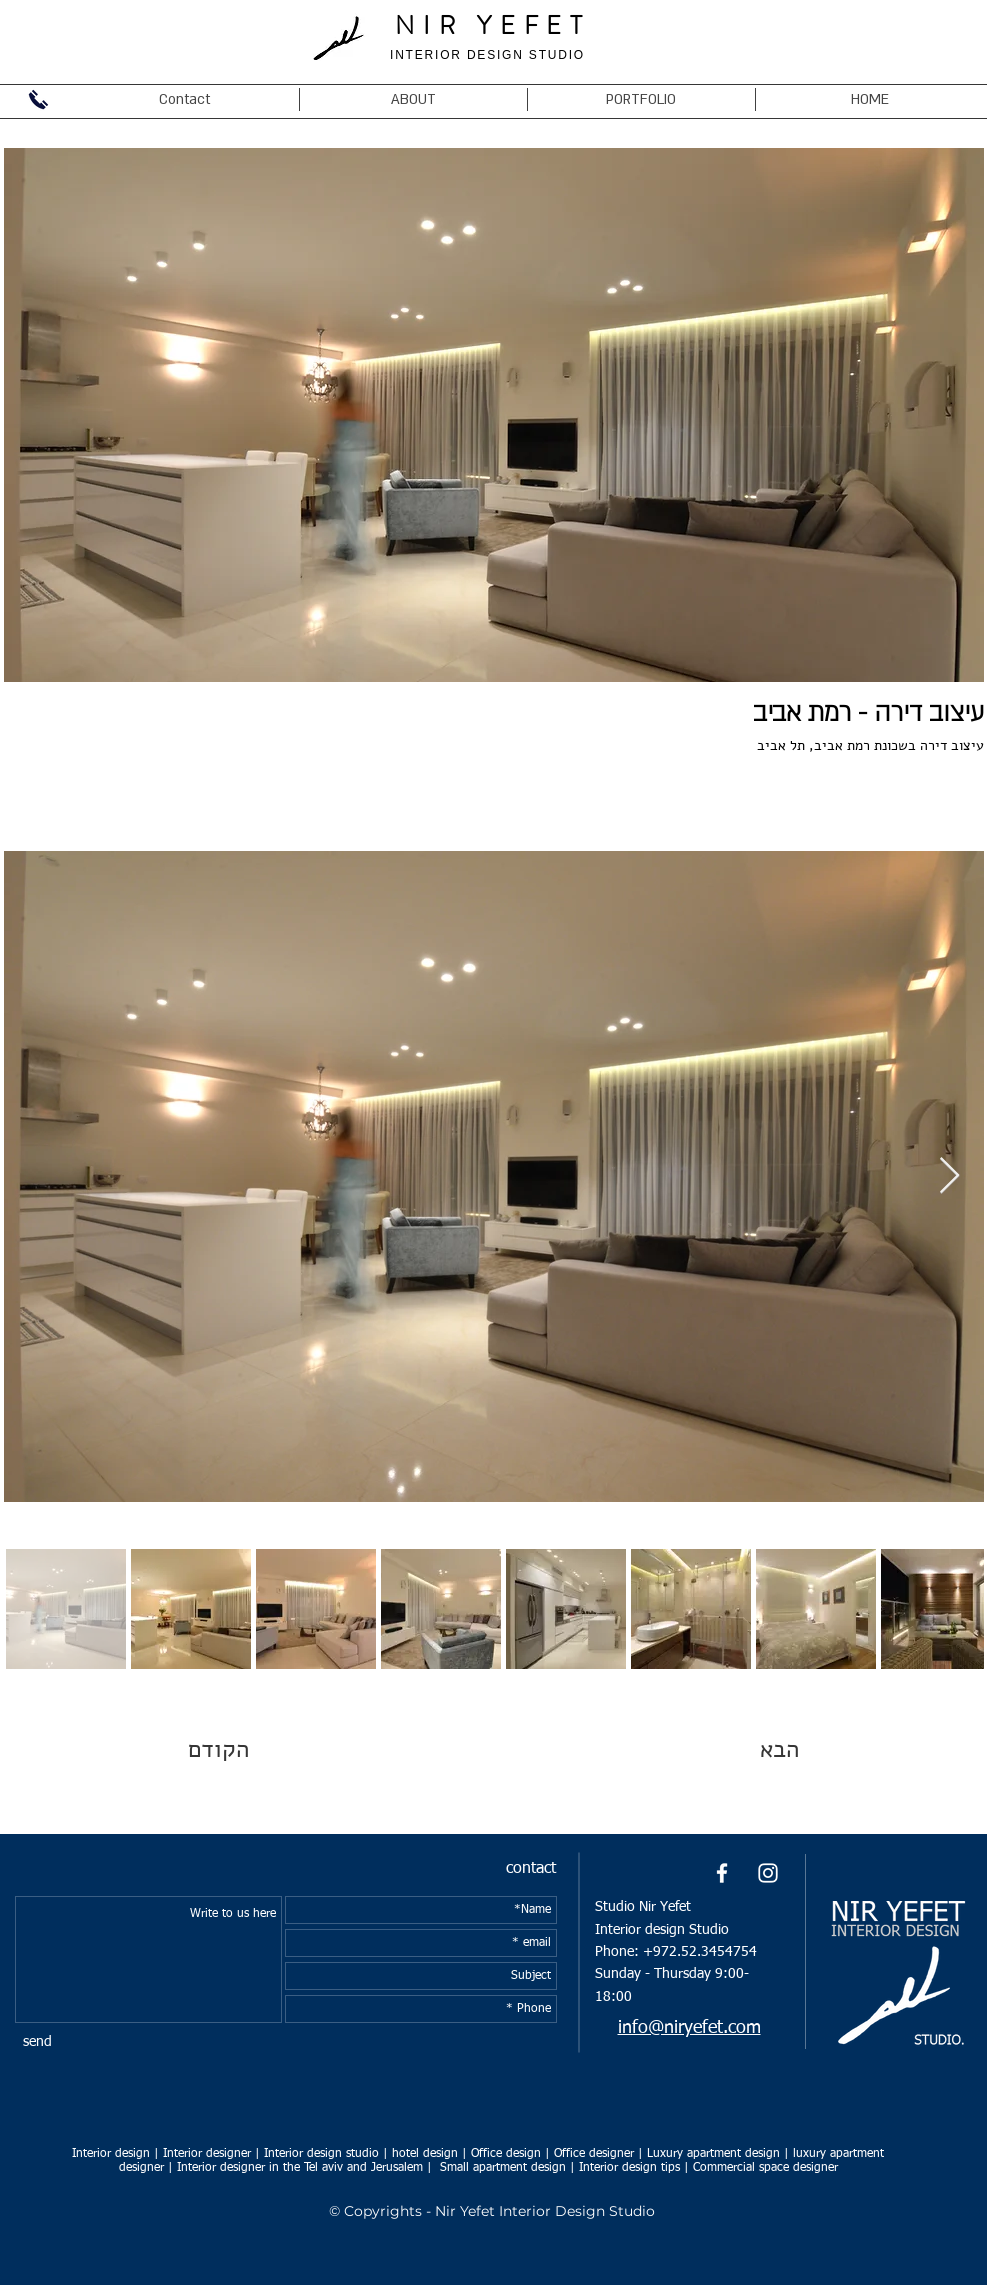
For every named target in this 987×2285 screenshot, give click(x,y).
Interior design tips (629, 2168)
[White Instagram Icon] (768, 1873)
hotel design (425, 2154)
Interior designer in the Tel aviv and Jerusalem (302, 2168)
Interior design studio (321, 2154)
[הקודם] (259, 1750)
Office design (506, 2154)
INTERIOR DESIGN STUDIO (487, 55)
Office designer (594, 2154)
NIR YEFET (493, 26)
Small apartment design (503, 2168)
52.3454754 (719, 1952)
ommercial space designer (769, 2168)
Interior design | (115, 2154)
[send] (37, 2042)
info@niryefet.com (689, 2028)
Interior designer (207, 2154)
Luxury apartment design (713, 2154)
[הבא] (733, 1750)
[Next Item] (949, 1176)
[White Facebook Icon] (722, 1873)
